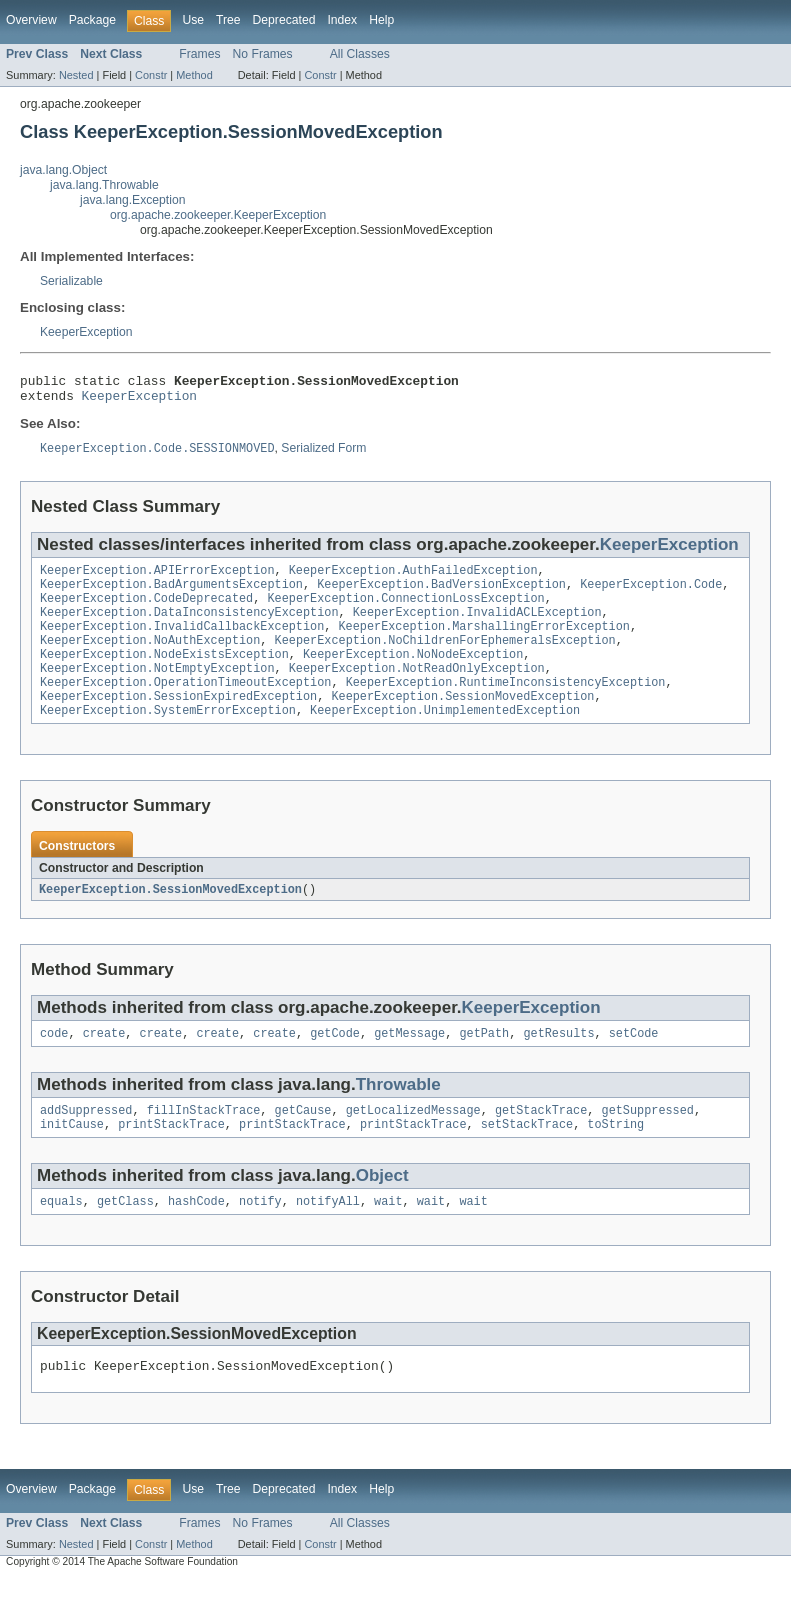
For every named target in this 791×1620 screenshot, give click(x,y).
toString (615, 1160)
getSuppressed (647, 1144)
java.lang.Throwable (104, 185)
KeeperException (86, 332)
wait (388, 1239)
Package (92, 20)
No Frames (263, 54)
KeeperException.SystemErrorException (168, 739)
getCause (303, 1144)
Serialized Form (323, 456)
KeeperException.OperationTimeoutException (185, 707)
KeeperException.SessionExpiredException (178, 723)
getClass (125, 1239)
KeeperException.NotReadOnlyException (417, 691)
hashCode (196, 1239)
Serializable (71, 281)
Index (342, 20)
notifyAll (328, 1239)
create (104, 1065)
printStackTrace (171, 1160)
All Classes (360, 54)
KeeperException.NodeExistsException (164, 675)
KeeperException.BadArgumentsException (171, 595)
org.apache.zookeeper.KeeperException (218, 215)
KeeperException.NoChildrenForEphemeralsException (445, 659)
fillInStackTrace (204, 1144)
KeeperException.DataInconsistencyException (189, 627)
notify (260, 1239)
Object (382, 1211)
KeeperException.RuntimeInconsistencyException (506, 707)
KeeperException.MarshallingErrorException (483, 643)
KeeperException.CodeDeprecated (146, 611)
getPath (484, 1065)
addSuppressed (86, 1144)
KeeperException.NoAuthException (150, 659)
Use (193, 20)
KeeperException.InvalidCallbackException (182, 643)
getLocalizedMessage (413, 1144)
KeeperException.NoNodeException (413, 675)
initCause (72, 1160)
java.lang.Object (63, 170)
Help (381, 20)
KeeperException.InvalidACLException (477, 627)
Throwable (398, 1116)
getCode (335, 1065)
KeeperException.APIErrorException (157, 579)
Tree (228, 20)
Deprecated (284, 20)
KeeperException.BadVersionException (441, 595)
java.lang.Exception (132, 200)
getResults (558, 1065)
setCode (634, 1065)
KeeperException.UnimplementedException (445, 739)
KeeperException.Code (651, 595)
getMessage (409, 1065)
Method (194, 75)
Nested (76, 75)
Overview (31, 20)
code (54, 1065)
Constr (151, 75)
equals (61, 1239)
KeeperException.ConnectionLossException (405, 611)
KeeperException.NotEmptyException (157, 691)
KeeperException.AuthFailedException (413, 579)
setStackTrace (527, 1160)
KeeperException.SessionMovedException (462, 723)
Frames (199, 54)
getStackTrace (541, 1144)
